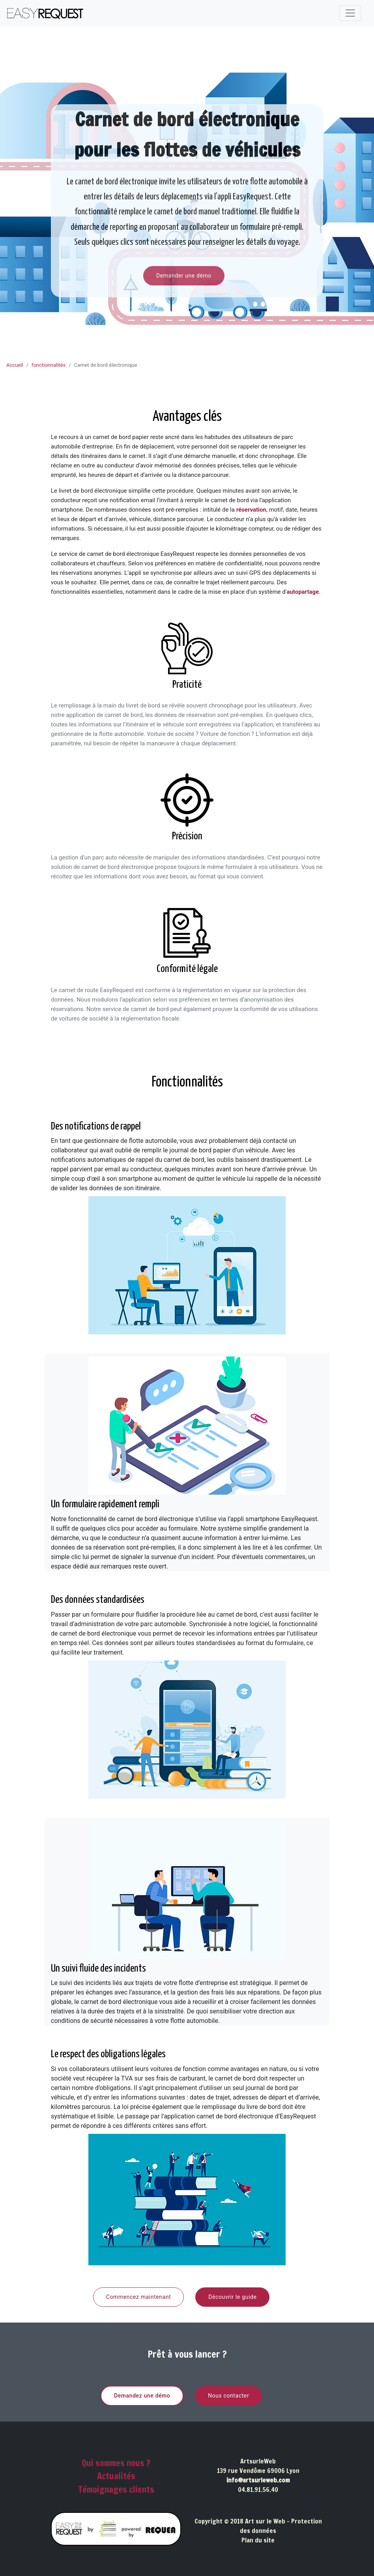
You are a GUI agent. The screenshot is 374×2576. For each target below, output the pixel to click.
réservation (251, 509)
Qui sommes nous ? (116, 2463)
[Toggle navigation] (350, 13)
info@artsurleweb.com (258, 2480)
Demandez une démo (142, 2395)
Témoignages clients (116, 2489)
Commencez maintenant (138, 2297)
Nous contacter (228, 2395)
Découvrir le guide (232, 2297)
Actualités (116, 2476)
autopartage (302, 591)
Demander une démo (183, 275)
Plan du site (258, 2540)
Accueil (14, 365)
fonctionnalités (48, 365)
